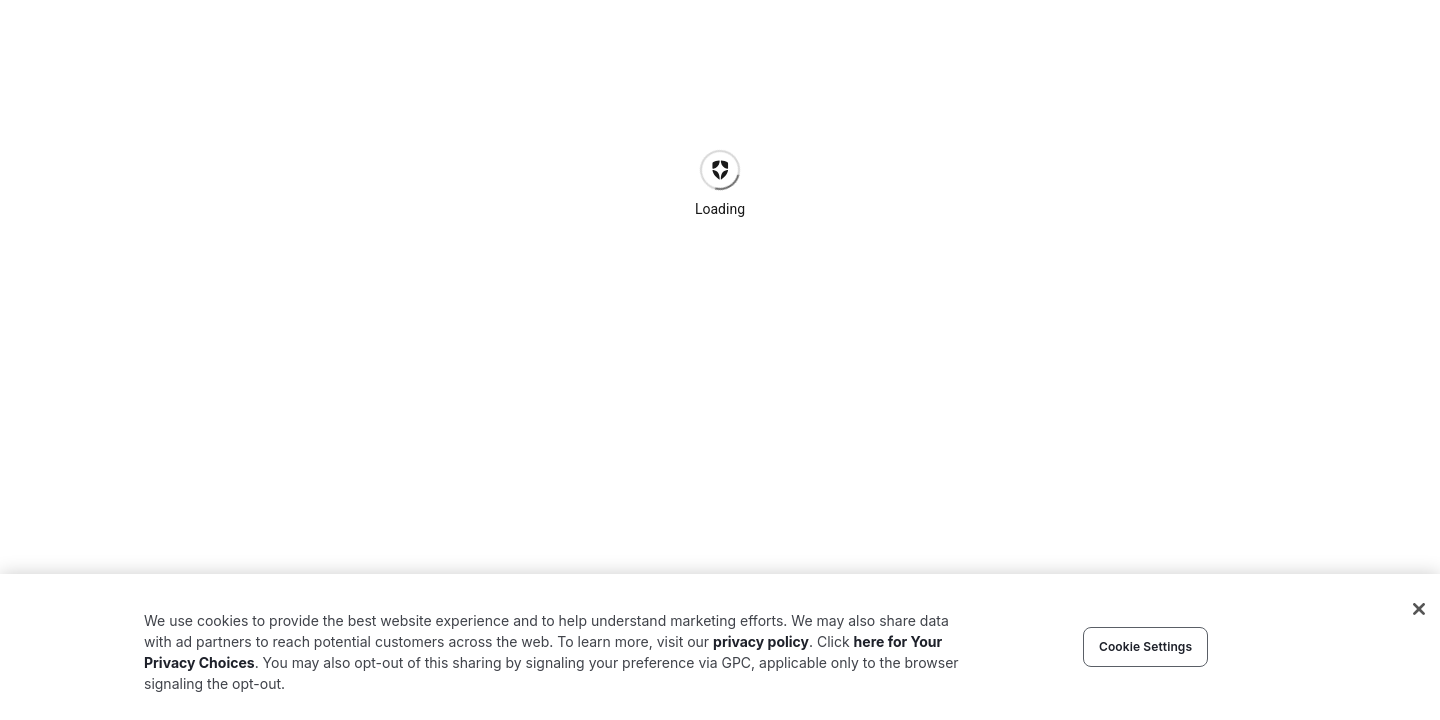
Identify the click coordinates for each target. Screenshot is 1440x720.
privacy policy (761, 641)
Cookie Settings (1145, 646)
